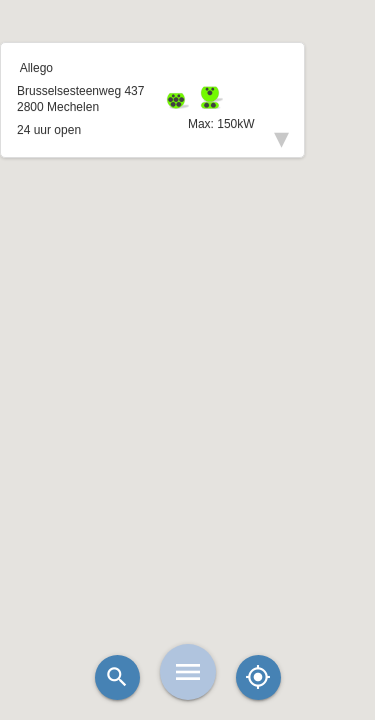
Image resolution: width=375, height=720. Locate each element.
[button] (188, 310)
